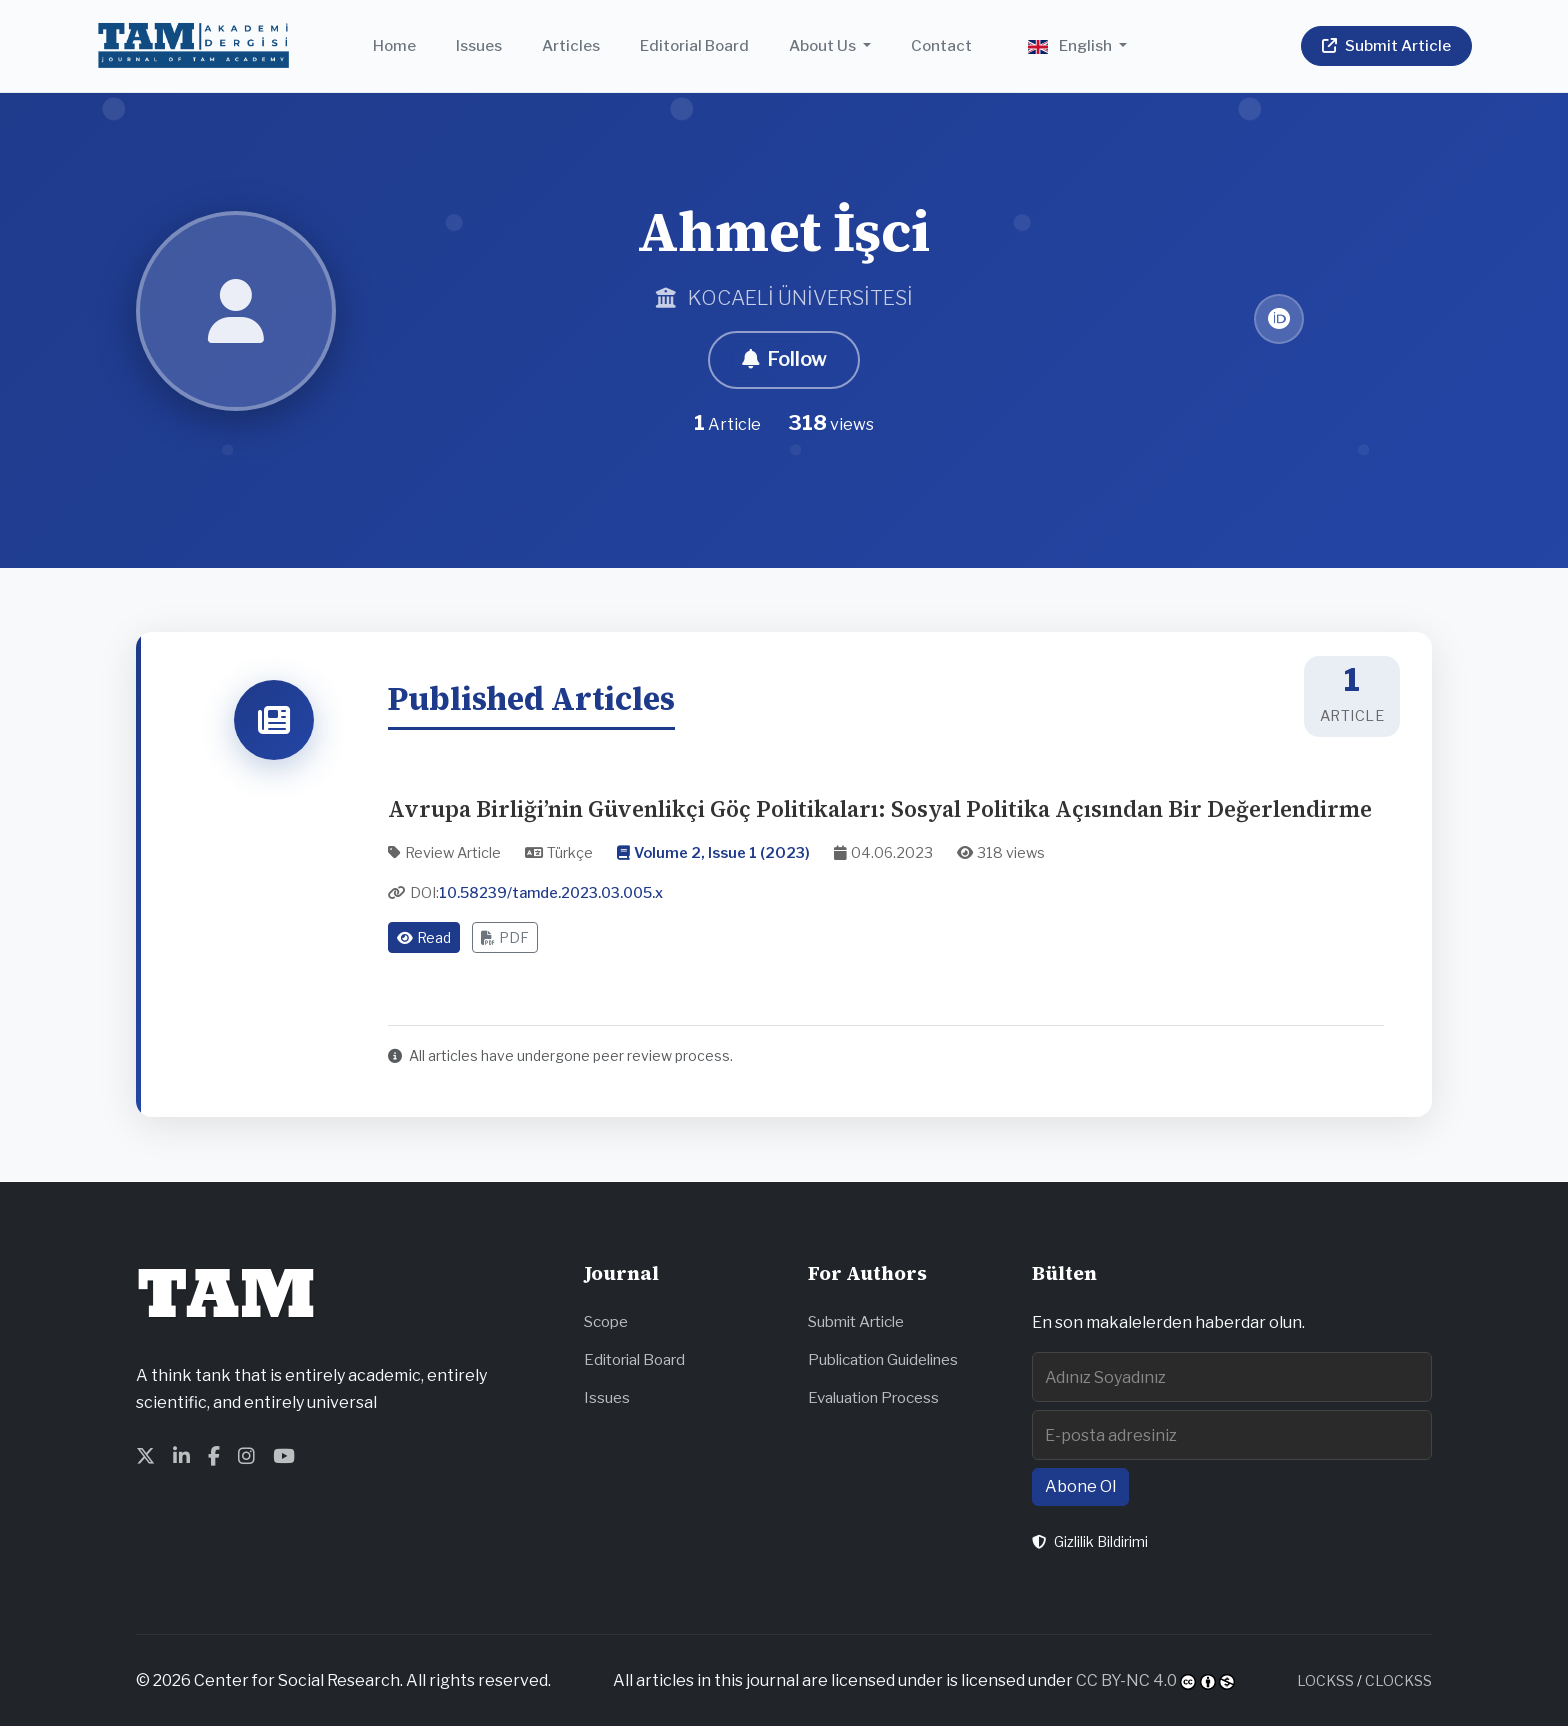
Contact (941, 45)
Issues (479, 45)
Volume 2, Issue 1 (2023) (722, 853)
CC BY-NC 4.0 (1126, 1680)
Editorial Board (694, 45)
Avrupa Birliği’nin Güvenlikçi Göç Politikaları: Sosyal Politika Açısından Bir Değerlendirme (880, 809)
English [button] (1071, 45)
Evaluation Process (873, 1397)
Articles (571, 45)
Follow (784, 360)
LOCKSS (1325, 1680)
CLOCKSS (1398, 1680)
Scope (606, 1321)
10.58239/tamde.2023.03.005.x (551, 894)
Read (424, 937)
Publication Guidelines (883, 1359)
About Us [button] (824, 45)
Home (394, 45)
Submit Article (856, 1321)
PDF (505, 937)
